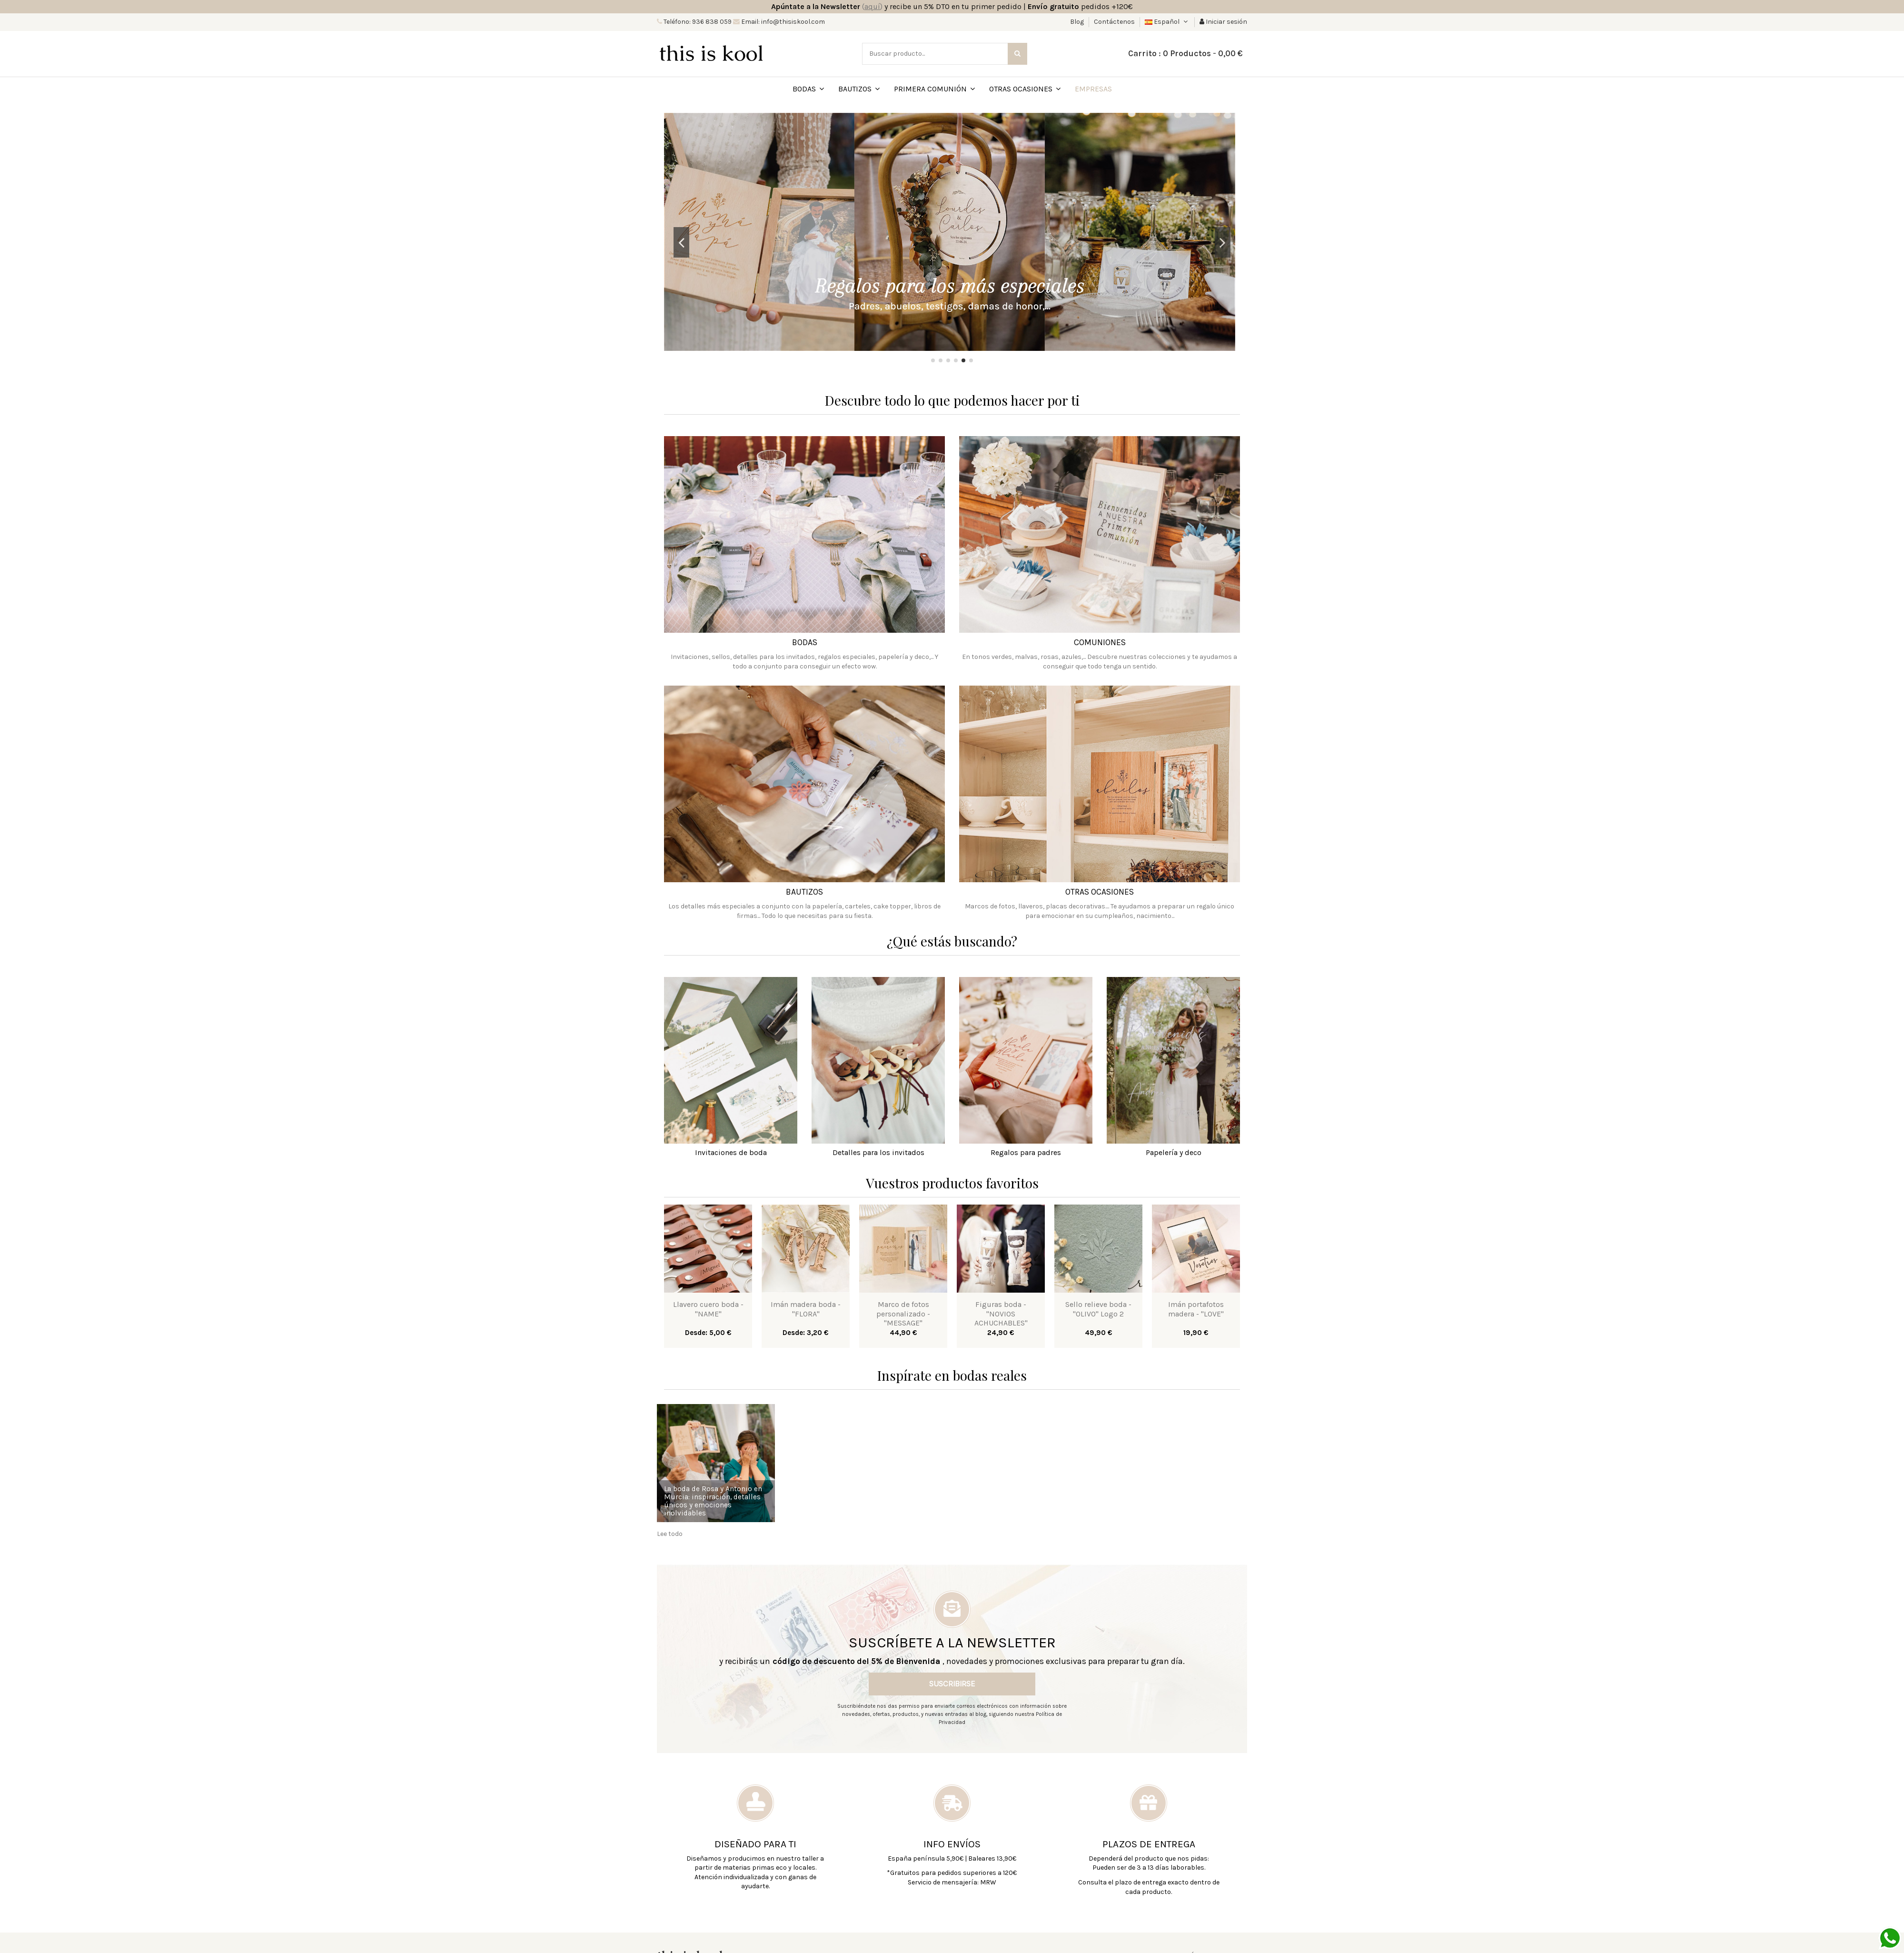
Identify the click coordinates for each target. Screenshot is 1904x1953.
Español (1167, 22)
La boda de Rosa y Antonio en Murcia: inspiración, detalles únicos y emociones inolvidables (713, 1501)
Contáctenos (1114, 22)
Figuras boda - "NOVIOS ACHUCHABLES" (1001, 1313)
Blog (1077, 22)
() (872, 6)
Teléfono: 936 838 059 (697, 22)
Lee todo (670, 1534)
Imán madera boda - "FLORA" (806, 1309)
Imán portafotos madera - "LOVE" (1196, 1309)
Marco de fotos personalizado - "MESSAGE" (903, 1313)
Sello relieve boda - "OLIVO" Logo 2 (1098, 1309)
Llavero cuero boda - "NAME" (708, 1309)
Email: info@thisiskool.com (782, 22)
